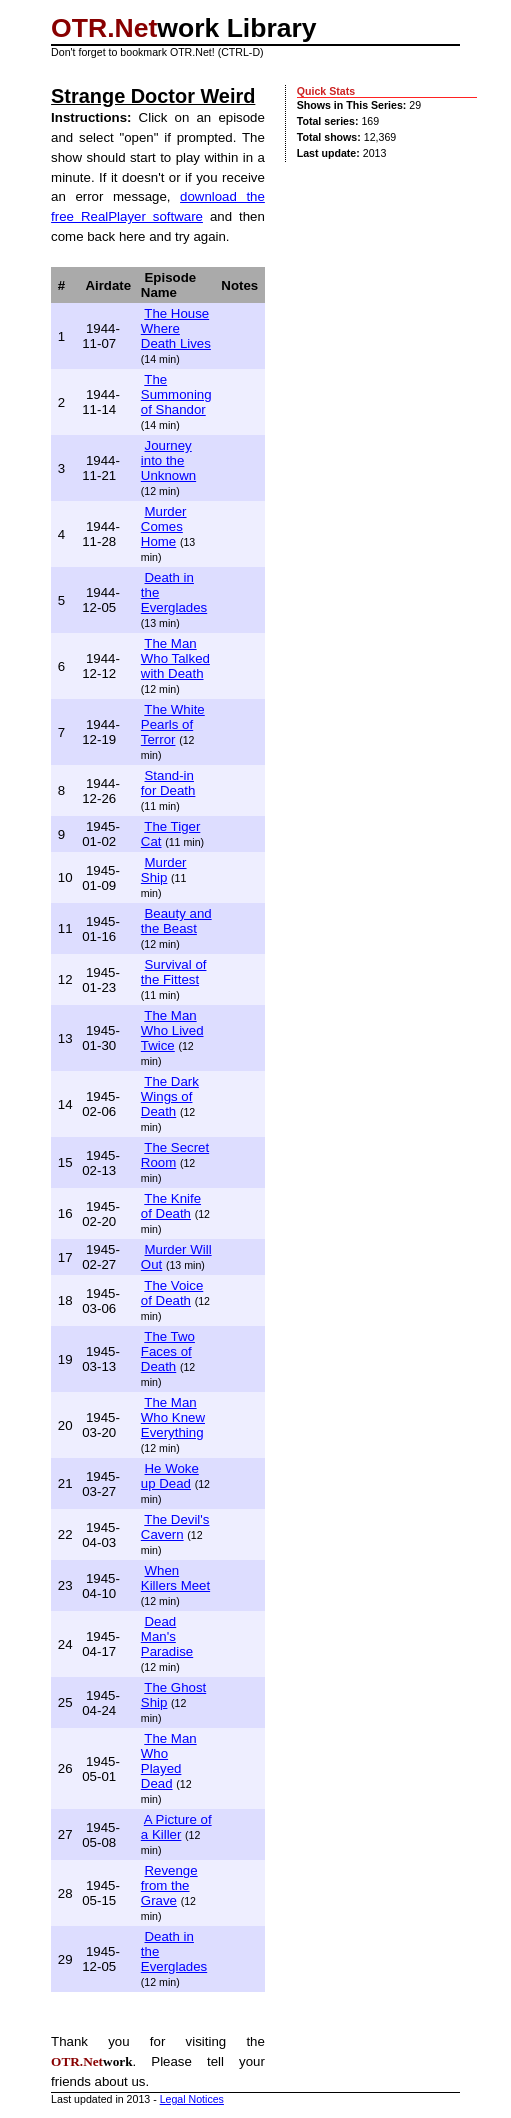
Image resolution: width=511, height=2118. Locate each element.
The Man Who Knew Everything (173, 1417)
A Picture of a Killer (176, 1827)
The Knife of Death (171, 1206)
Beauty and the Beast (176, 921)
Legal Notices (192, 2099)
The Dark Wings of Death (170, 1096)
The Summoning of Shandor (176, 394)
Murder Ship (164, 870)
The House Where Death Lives (176, 328)
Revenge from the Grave (169, 1885)
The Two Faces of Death (168, 1351)
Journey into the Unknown (168, 460)
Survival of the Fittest (174, 972)
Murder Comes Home (164, 526)
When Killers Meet (175, 1578)
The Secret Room (175, 1155)
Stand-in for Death (168, 783)
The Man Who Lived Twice (172, 1030)
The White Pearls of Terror (173, 724)
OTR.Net (104, 28)
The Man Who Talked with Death (175, 658)
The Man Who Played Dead (169, 1761)
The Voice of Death (172, 1293)
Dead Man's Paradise (167, 1636)
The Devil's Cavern (175, 1527)
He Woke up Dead (170, 1476)
